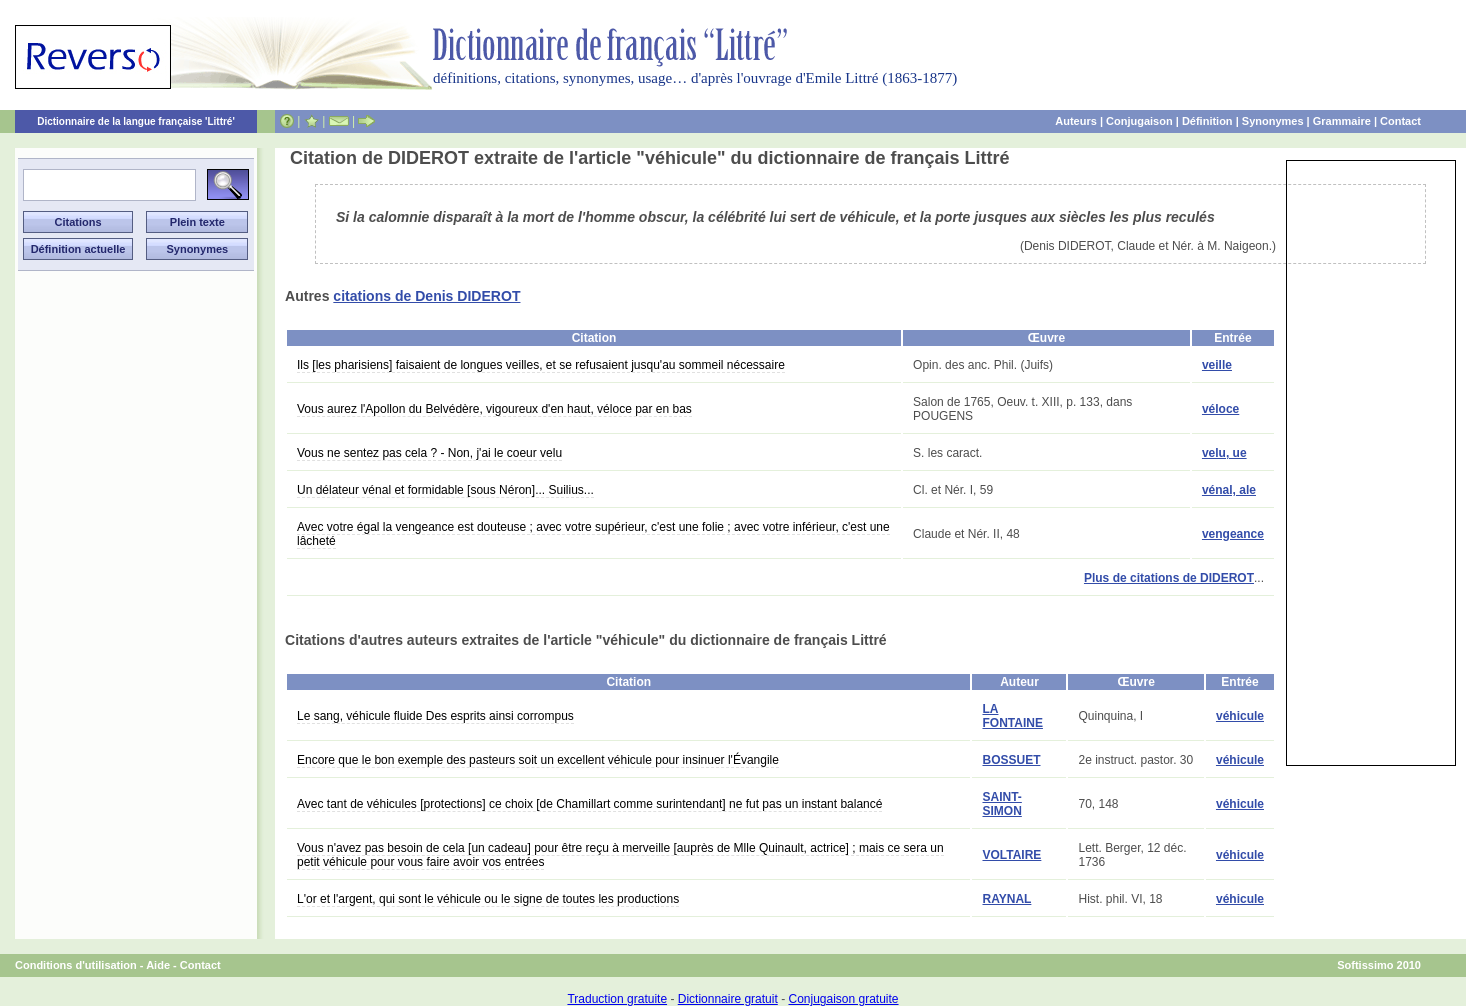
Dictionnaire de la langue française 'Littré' (136, 121)
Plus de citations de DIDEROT (1169, 578)
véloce (1220, 409)
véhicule (1240, 716)
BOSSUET (1011, 760)
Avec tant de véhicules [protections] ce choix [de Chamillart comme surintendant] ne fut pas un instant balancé (589, 804)
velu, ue (1224, 453)
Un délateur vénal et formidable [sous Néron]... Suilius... (445, 490)
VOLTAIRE (1011, 855)
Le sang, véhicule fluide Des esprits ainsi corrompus (435, 716)
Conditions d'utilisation (76, 965)
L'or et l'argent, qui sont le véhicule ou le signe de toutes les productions (488, 899)
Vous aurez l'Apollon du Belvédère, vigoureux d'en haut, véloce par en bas (494, 409)
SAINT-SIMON (1001, 804)
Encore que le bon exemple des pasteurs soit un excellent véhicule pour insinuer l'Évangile (538, 760)
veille (1217, 365)
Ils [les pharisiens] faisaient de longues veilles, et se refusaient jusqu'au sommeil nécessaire (541, 365)
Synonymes (1273, 121)
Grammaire (1342, 121)
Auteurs (1076, 121)
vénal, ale (1229, 490)
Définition (1207, 121)
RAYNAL (1006, 899)
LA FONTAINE (1012, 716)
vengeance (1233, 534)
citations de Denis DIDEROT (426, 296)
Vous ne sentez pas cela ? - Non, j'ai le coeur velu (429, 453)
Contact (1400, 121)
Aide (158, 965)
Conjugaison (1139, 121)
